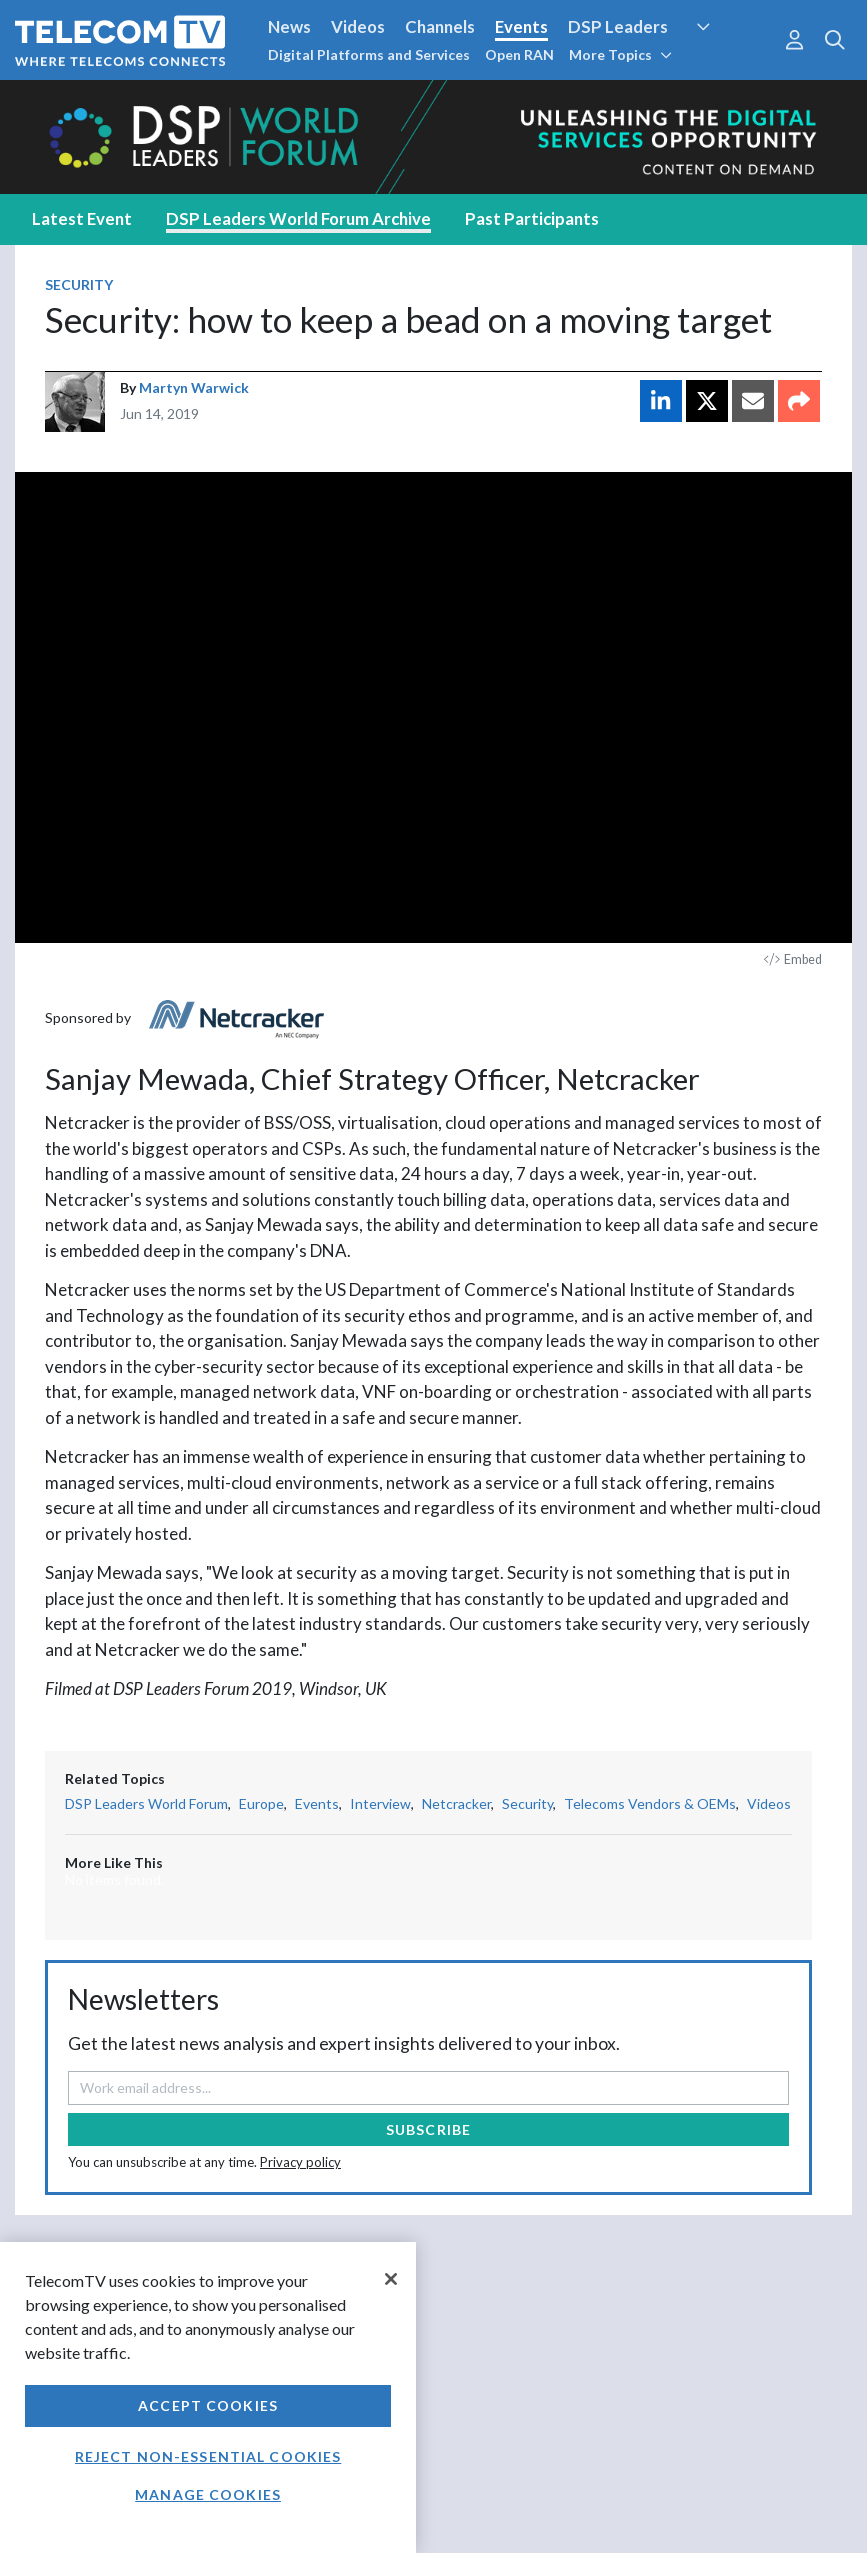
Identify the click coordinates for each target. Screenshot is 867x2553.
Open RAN (519, 54)
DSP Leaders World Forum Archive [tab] (298, 218)
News (289, 26)
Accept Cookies (208, 2405)
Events (521, 26)
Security (79, 284)
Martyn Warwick (194, 387)
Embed (793, 959)
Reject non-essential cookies (208, 2456)
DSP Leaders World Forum (146, 1803)
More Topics (620, 54)
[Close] (391, 2279)
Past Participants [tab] (532, 218)
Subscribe (428, 2129)
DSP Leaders (618, 26)
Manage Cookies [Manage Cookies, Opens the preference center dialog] (208, 2494)
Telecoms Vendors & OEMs (650, 1803)
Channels (440, 26)
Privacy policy (300, 2162)
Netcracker (456, 1803)
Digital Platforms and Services (369, 54)
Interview (380, 1803)
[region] (208, 2397)
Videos (358, 26)
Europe (261, 1803)
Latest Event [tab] (82, 218)
